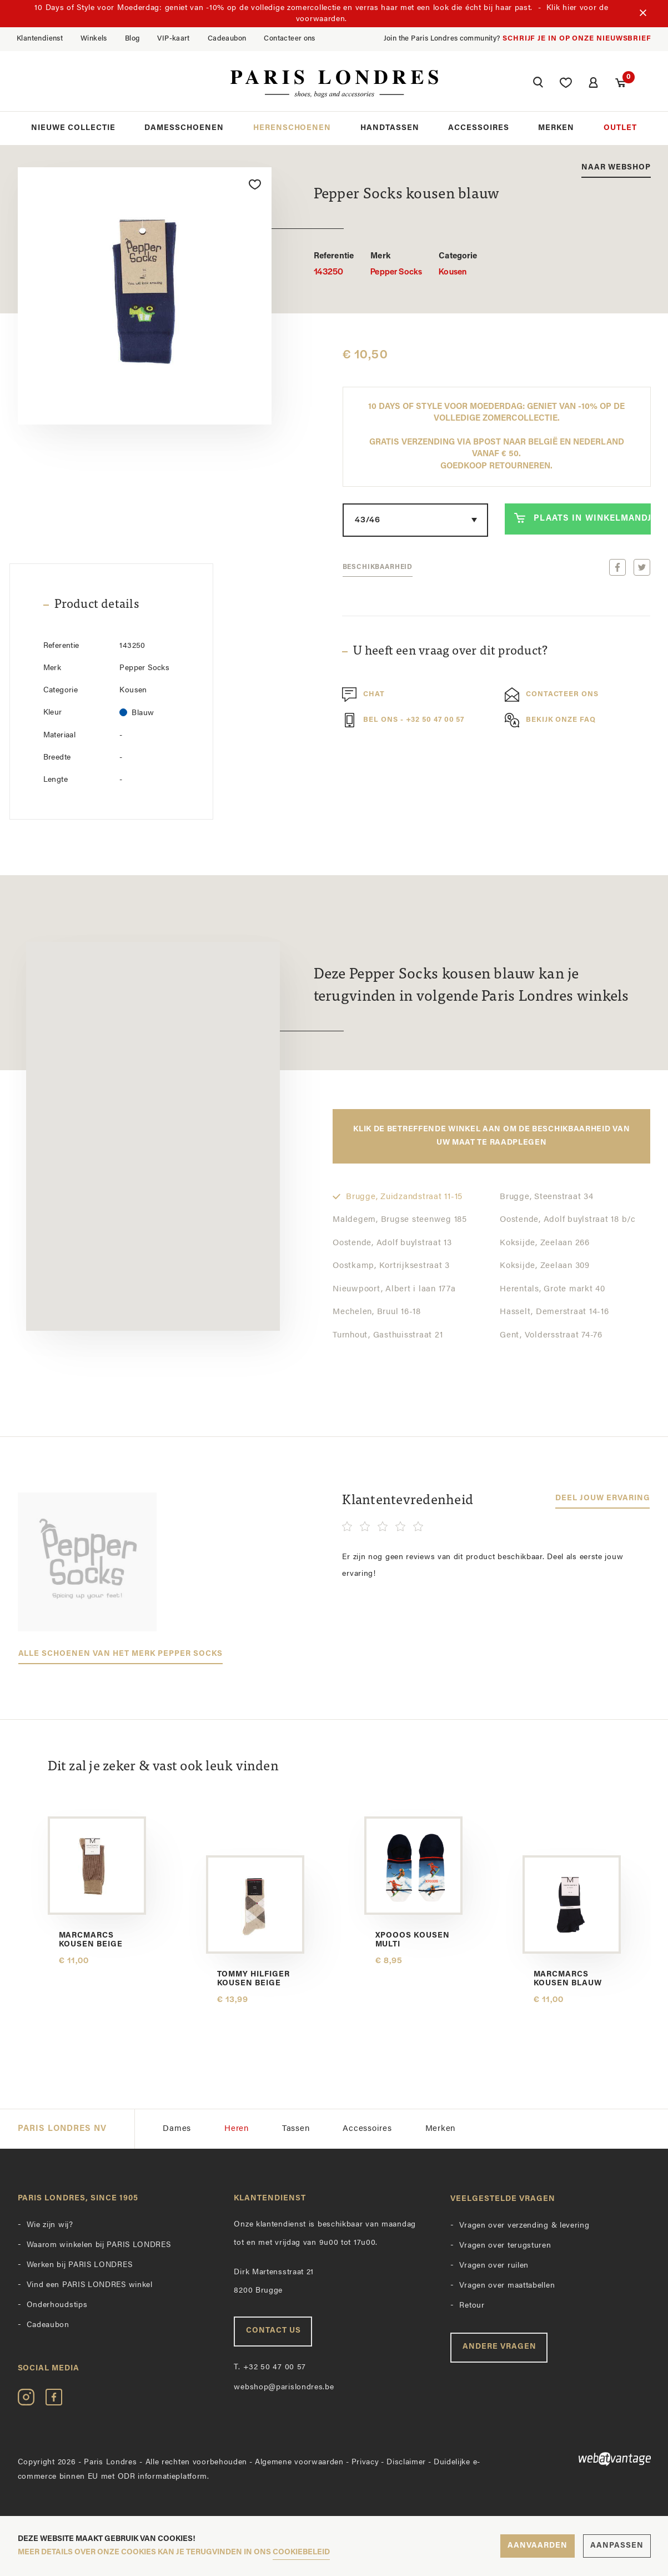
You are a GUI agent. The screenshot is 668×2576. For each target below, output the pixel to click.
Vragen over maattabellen (507, 2286)
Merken (556, 128)
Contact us (273, 2331)
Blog (132, 38)
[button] (538, 84)
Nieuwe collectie (73, 128)
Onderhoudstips (57, 2305)
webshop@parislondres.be (284, 2387)
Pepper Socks (396, 264)
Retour (471, 2306)
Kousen (458, 264)
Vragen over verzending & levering (524, 2225)
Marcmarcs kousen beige (91, 1939)
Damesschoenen (184, 128)
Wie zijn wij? (50, 2225)
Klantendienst (40, 38)
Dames (177, 2129)
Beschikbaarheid (378, 567)
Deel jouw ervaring (602, 1498)
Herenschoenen (292, 128)
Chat (363, 694)
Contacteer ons (289, 38)
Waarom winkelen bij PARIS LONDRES (99, 2245)
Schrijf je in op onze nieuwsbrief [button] (577, 38)
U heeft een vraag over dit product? (450, 651)
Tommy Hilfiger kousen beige (253, 1978)
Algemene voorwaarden (299, 2462)
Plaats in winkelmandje (582, 518)
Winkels (94, 38)
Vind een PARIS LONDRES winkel (90, 2285)
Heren (236, 2129)
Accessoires (478, 128)
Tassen (296, 2129)
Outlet (620, 128)
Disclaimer (406, 2462)
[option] (145, 296)
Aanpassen (617, 2546)
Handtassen (389, 128)
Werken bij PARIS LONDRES (80, 2265)
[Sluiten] (643, 14)
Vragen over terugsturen (505, 2245)
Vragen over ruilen (494, 2266)
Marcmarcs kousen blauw (568, 1978)
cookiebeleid (301, 2552)
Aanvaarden (537, 2546)
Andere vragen (499, 2347)
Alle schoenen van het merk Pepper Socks (120, 1654)
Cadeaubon (227, 38)
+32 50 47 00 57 (270, 2367)
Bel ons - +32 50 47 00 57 (403, 720)
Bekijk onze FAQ (550, 720)
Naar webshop (616, 167)
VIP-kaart (173, 38)
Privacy (365, 2462)
